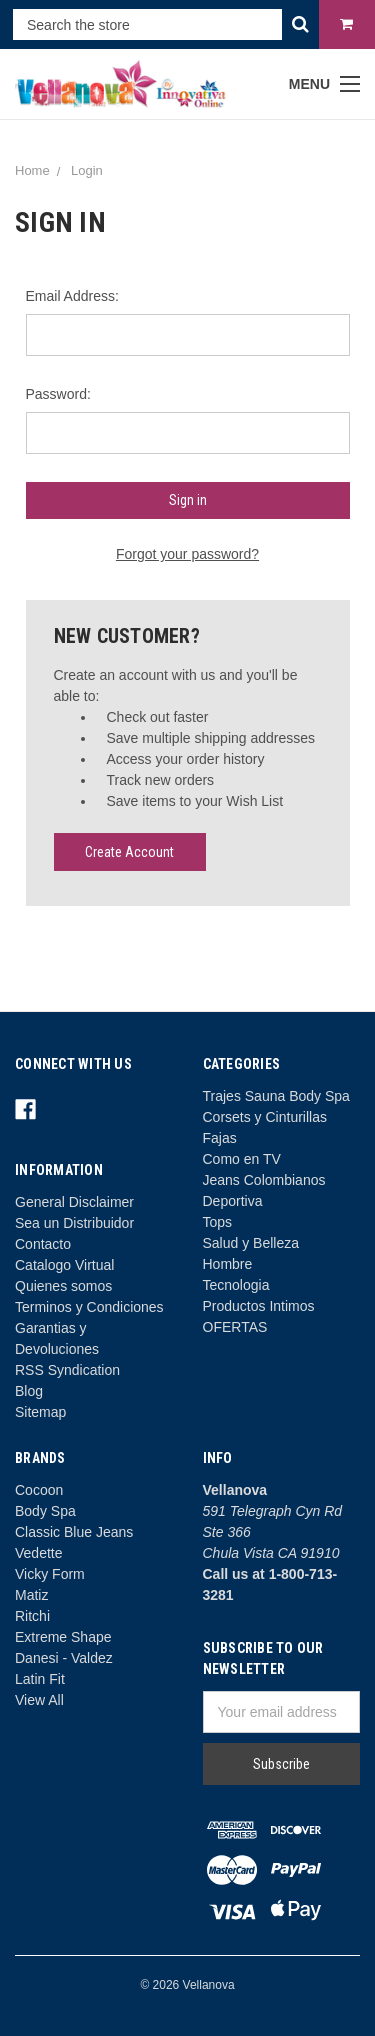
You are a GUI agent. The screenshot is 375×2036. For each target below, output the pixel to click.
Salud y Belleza (251, 1243)
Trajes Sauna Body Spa (276, 1096)
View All (39, 1700)
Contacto (43, 1244)
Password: (58, 394)
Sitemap (40, 1412)
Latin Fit (40, 1679)
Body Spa (45, 1511)
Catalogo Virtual (64, 1265)
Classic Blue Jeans (74, 1532)
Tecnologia (236, 1285)
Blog (29, 1391)
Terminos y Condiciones (89, 1307)
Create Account (129, 852)
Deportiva (233, 1201)
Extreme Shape (63, 1637)
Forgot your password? (187, 554)
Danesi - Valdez (64, 1658)
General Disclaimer (74, 1202)
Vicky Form (50, 1574)
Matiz (31, 1595)
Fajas (220, 1138)
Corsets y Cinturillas (265, 1117)
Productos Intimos (259, 1306)
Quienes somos (63, 1286)
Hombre (228, 1264)
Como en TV (242, 1159)
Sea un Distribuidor (74, 1223)
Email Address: (72, 296)
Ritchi (32, 1616)
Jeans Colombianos (264, 1180)
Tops (218, 1222)
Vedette (39, 1553)
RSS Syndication (67, 1370)
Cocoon (39, 1490)
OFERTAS (235, 1327)
